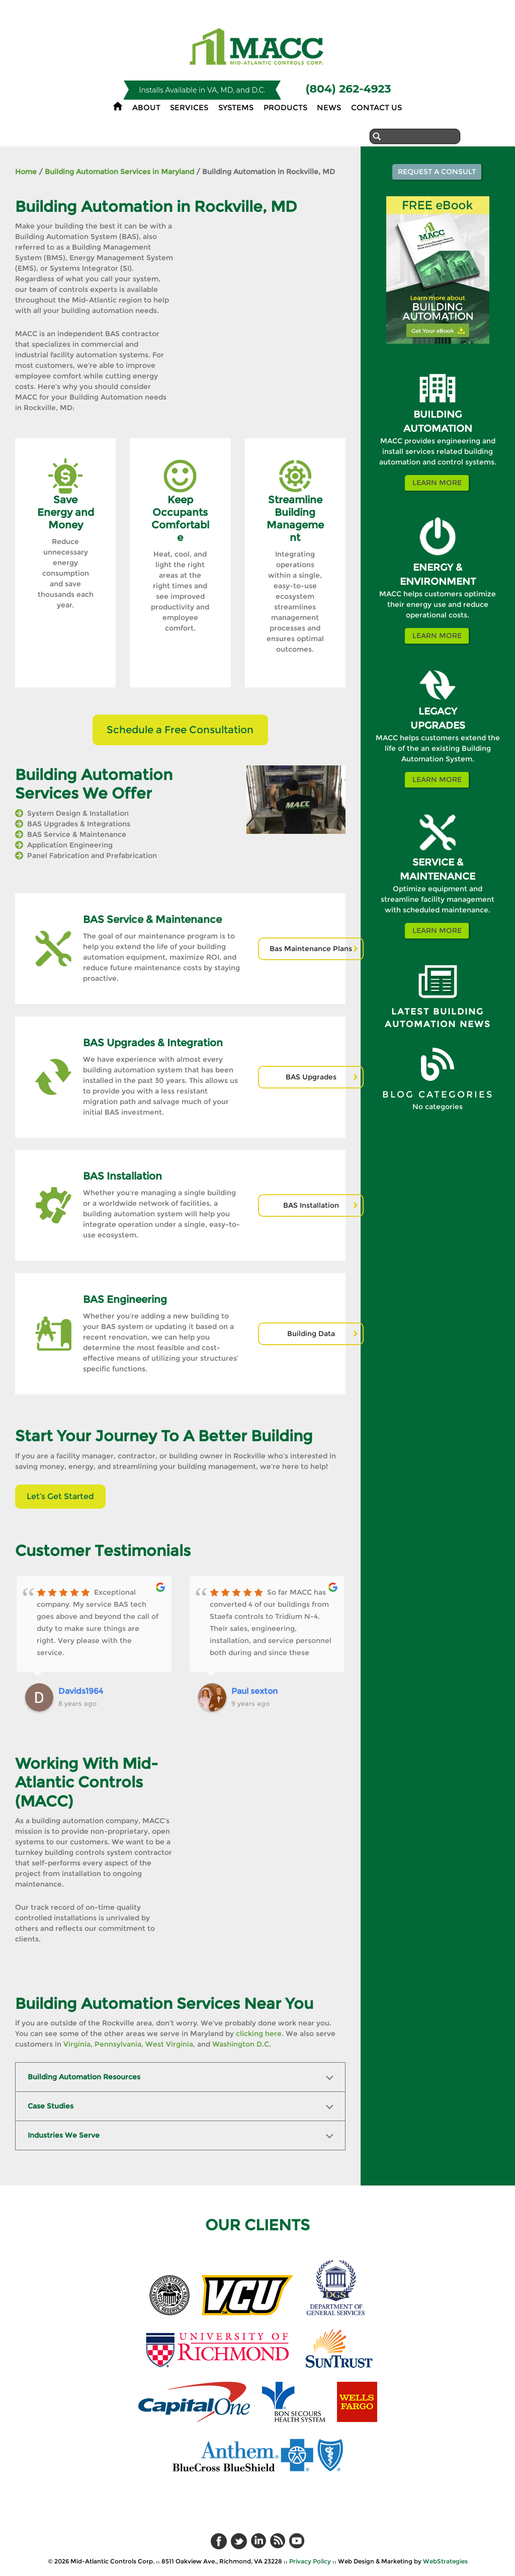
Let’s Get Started (60, 1496)
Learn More (437, 482)
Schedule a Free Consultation (180, 730)
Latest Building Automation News (438, 1018)
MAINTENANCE (437, 876)
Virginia (77, 2044)
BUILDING (437, 414)
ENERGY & (437, 567)
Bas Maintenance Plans (311, 948)
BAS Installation (311, 1205)
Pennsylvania (118, 2044)
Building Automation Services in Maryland (119, 171)
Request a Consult (437, 171)
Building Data (311, 1333)
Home (26, 171)
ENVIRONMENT (438, 581)
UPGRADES (437, 725)
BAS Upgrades (311, 1076)
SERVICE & (437, 862)
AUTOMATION (437, 428)
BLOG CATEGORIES (437, 1094)
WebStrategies (445, 2561)
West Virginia (169, 2044)
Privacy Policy (310, 2561)
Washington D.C (240, 2044)
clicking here (259, 2033)
